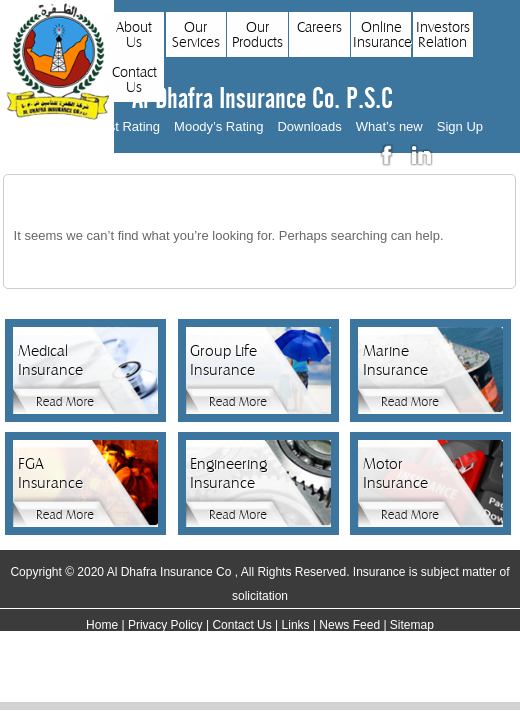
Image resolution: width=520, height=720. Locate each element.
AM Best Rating (115, 126)
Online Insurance (382, 35)
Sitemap (412, 625)
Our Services (196, 35)
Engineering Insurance (225, 473)
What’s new (389, 126)
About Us (134, 35)
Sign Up (460, 126)
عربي (463, 155)
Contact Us (134, 80)
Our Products (257, 35)
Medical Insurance (50, 360)
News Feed (349, 625)
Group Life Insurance (223, 360)
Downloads (309, 126)
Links (296, 625)
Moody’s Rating (218, 126)
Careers (319, 27)
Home (102, 625)
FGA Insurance (50, 473)
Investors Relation (443, 35)
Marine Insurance (395, 360)
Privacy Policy (165, 625)
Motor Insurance (395, 473)
